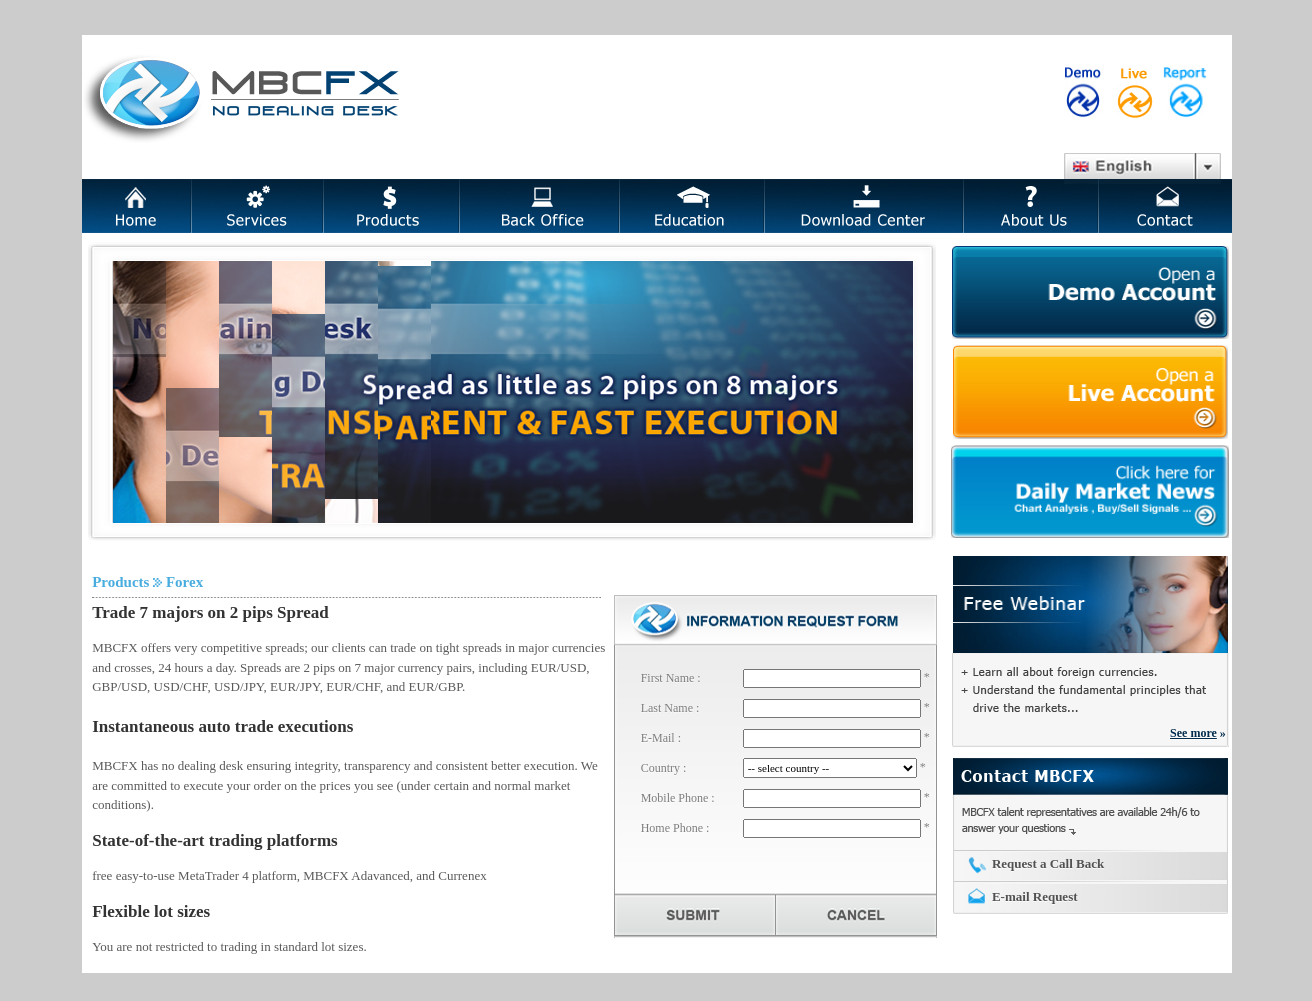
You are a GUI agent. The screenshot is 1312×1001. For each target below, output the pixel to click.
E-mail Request (1035, 896)
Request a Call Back (1048, 863)
